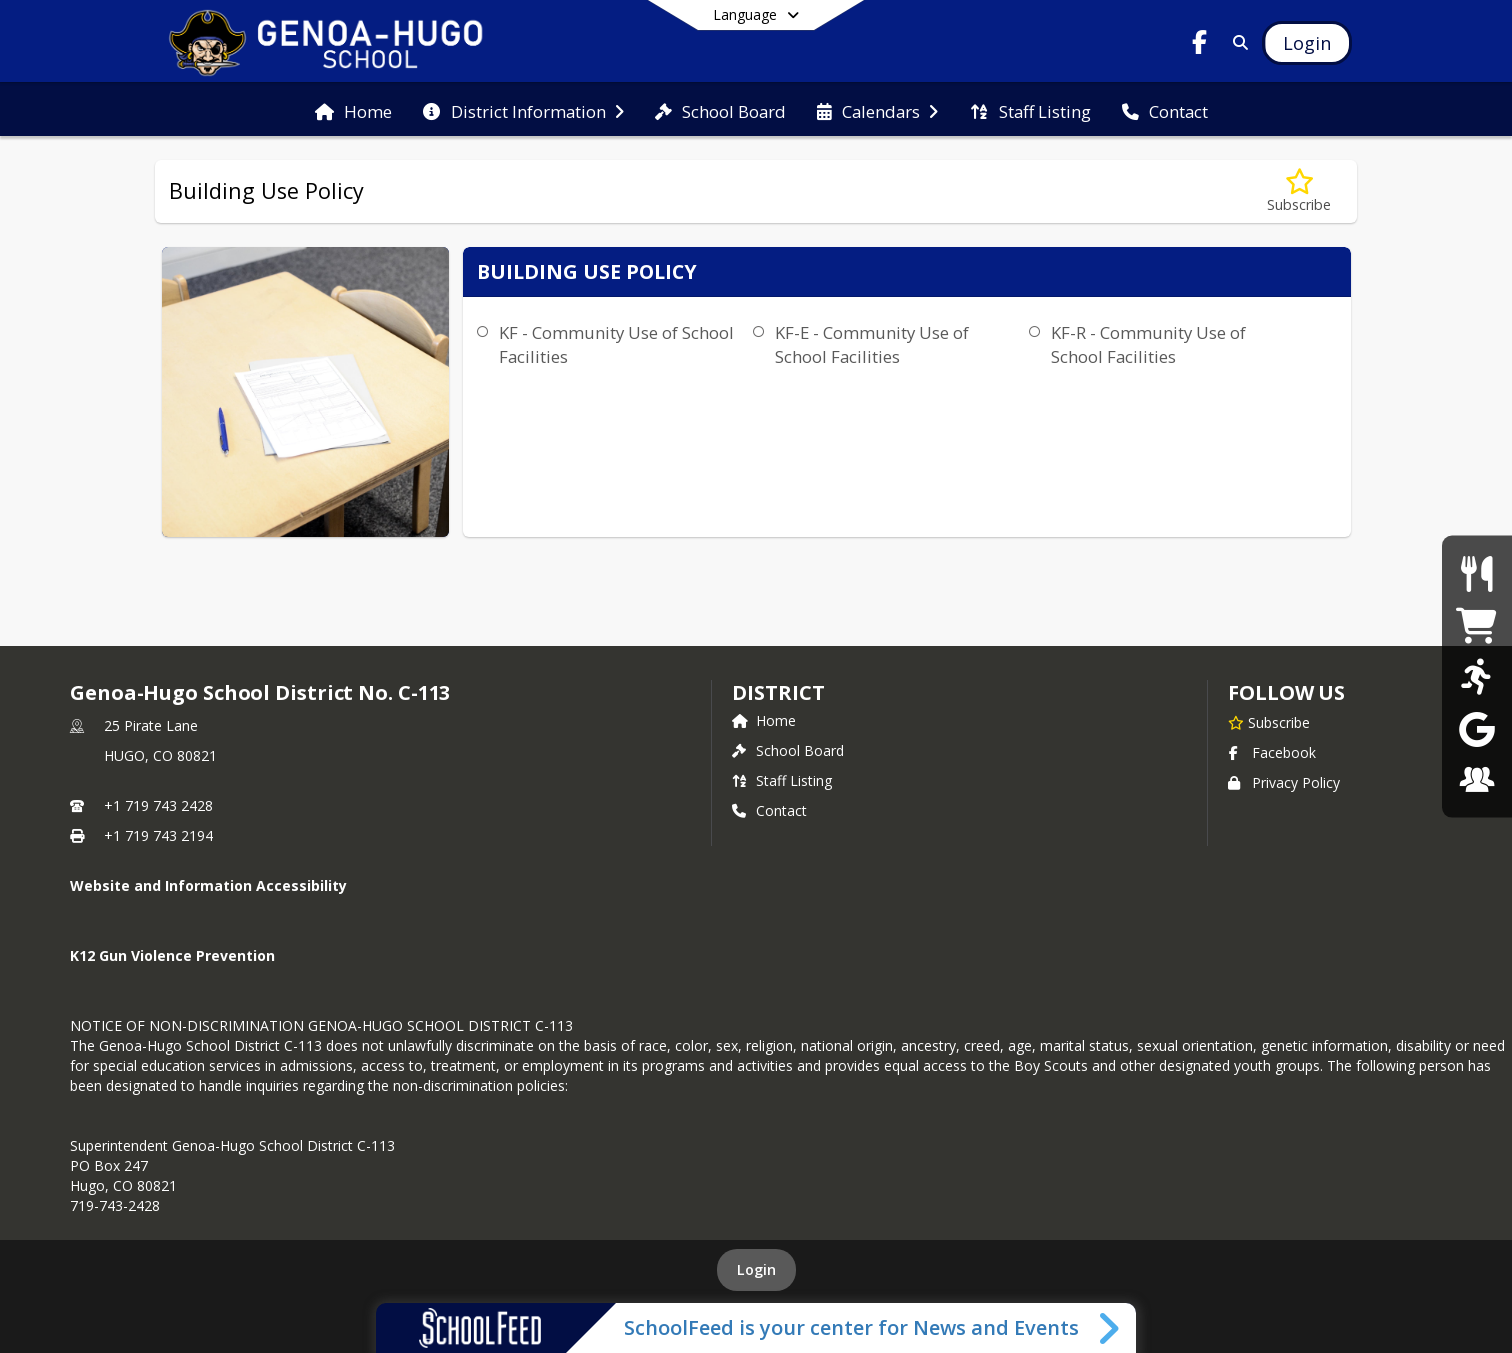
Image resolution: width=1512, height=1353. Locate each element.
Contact (769, 810)
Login (756, 1269)
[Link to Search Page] (1236, 42)
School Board (788, 750)
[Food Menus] (1476, 573)
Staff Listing (782, 780)
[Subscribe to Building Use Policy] (1299, 191)
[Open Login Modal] (1307, 43)
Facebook (1272, 752)
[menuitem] (353, 110)
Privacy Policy (1284, 782)
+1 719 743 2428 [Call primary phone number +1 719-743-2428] (158, 805)
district (778, 692)
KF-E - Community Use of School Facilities (872, 344)
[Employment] (1477, 779)
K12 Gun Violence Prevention (172, 955)
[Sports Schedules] (1476, 676)
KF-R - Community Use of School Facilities (1148, 344)
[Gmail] (1477, 727)
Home (764, 720)
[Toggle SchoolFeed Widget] (1110, 1328)
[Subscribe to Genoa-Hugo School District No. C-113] (1269, 722)
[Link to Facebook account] (1200, 45)
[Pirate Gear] (1476, 624)
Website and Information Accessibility (208, 885)
